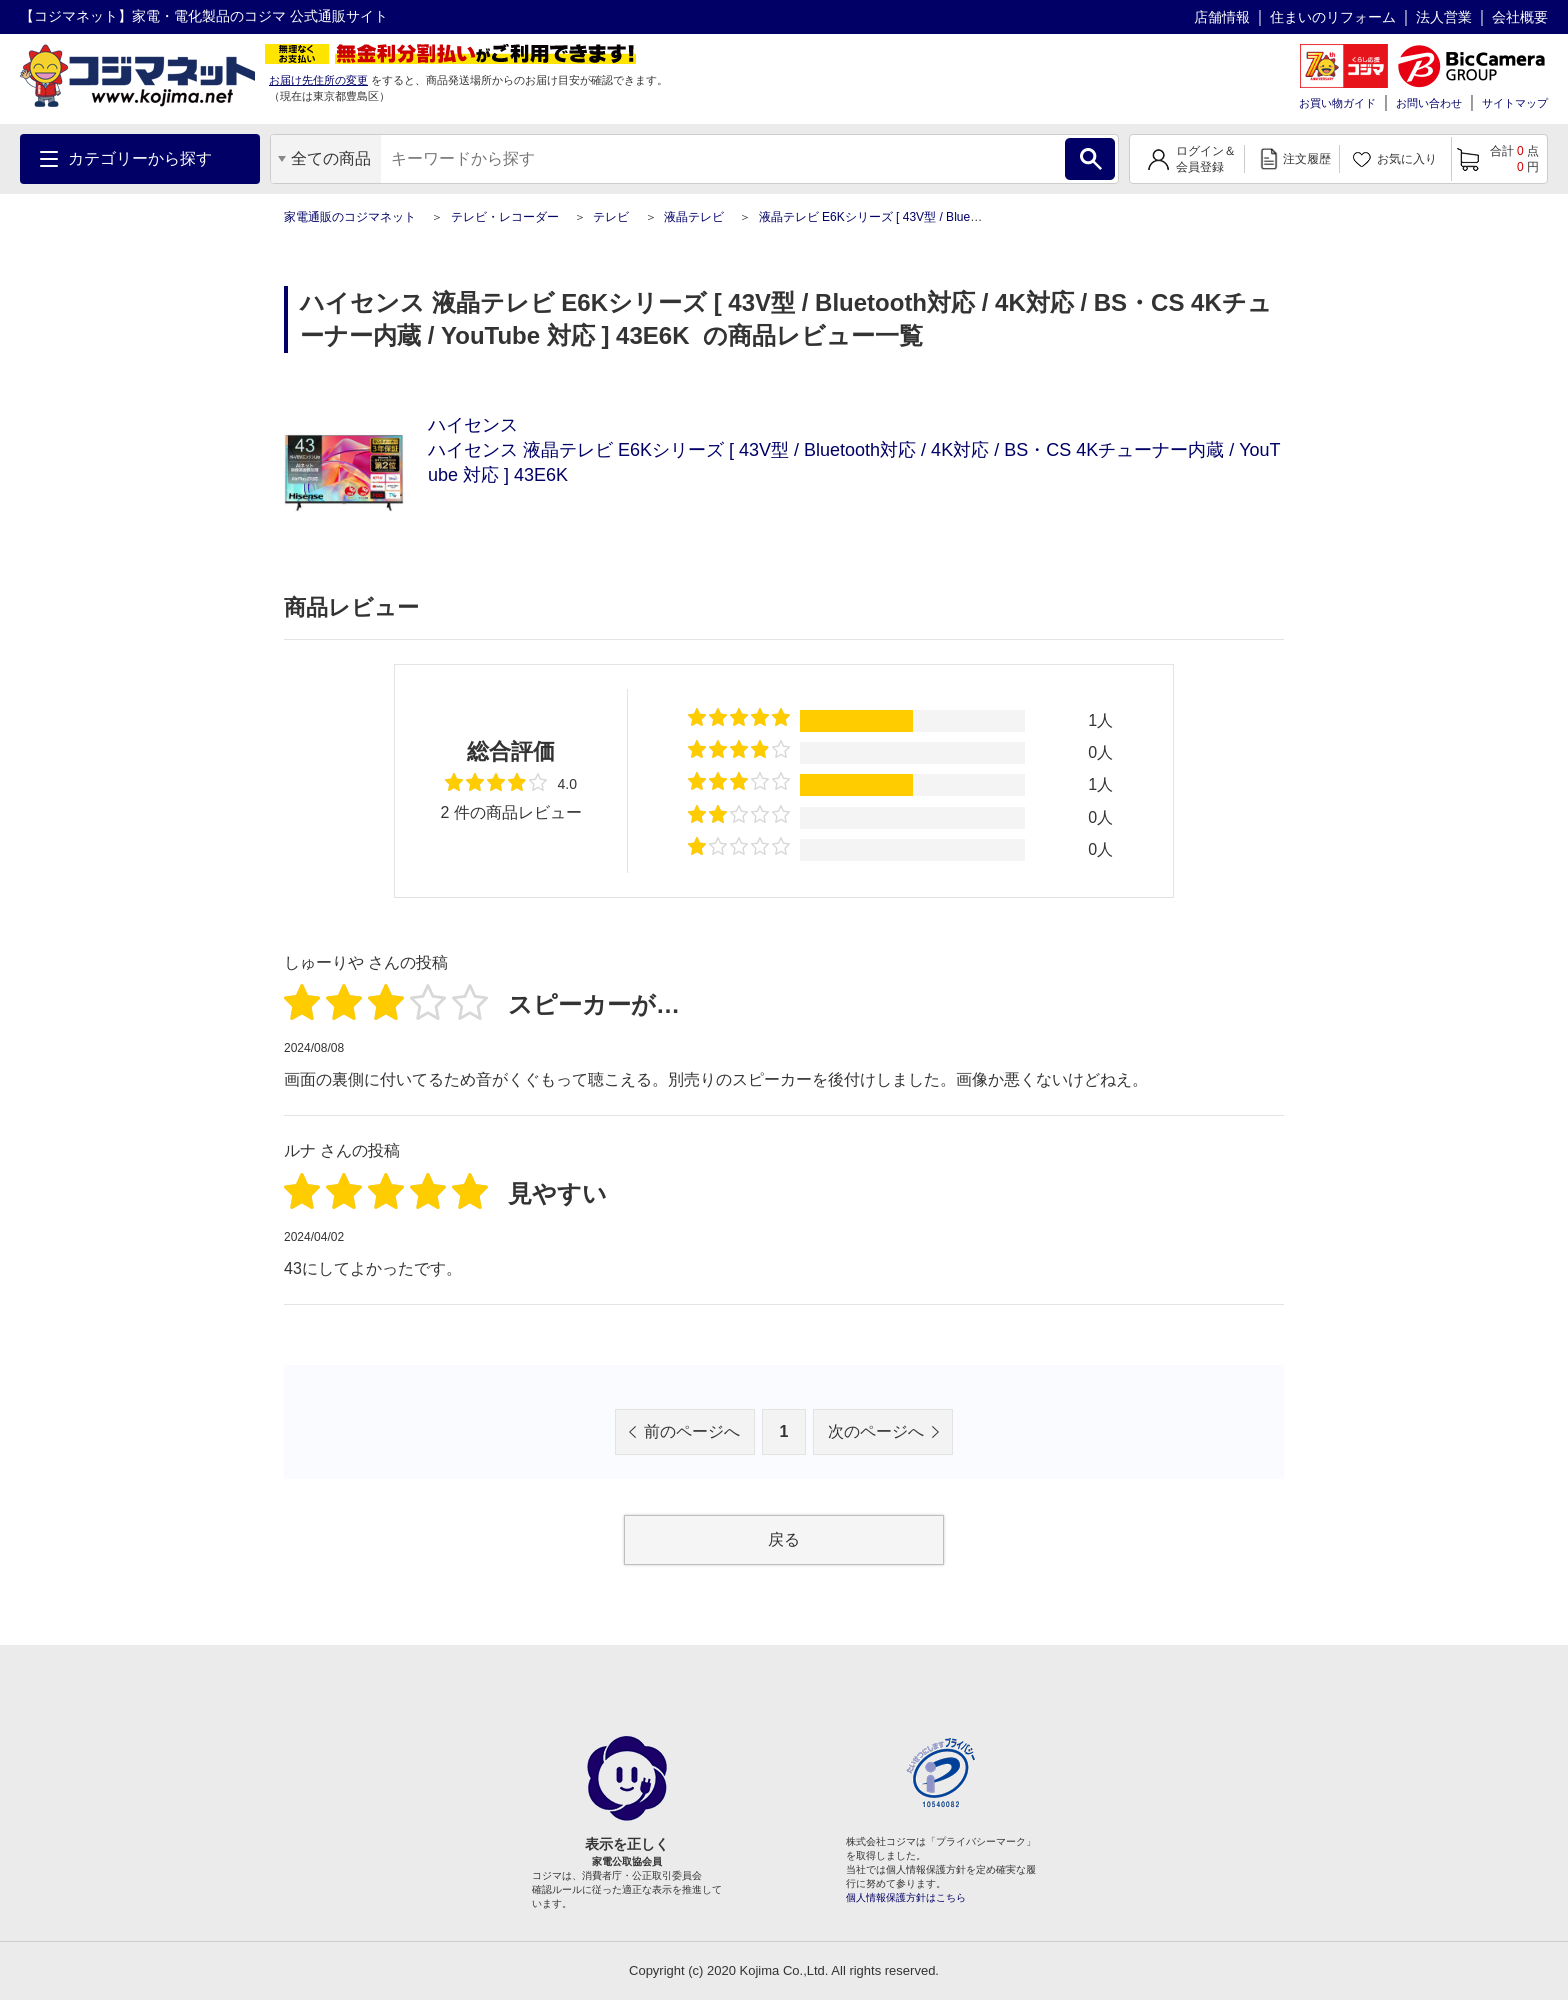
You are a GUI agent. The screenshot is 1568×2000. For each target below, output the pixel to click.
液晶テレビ (694, 217)
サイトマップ (1515, 103)
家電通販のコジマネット (350, 217)
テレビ (611, 217)
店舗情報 (1222, 17)
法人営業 (1444, 17)
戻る (784, 1539)
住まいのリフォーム (1333, 17)
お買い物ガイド (1337, 103)
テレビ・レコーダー (505, 217)
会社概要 (1520, 17)
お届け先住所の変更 (318, 80)
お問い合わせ (1429, 103)
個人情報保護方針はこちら (906, 1897)
